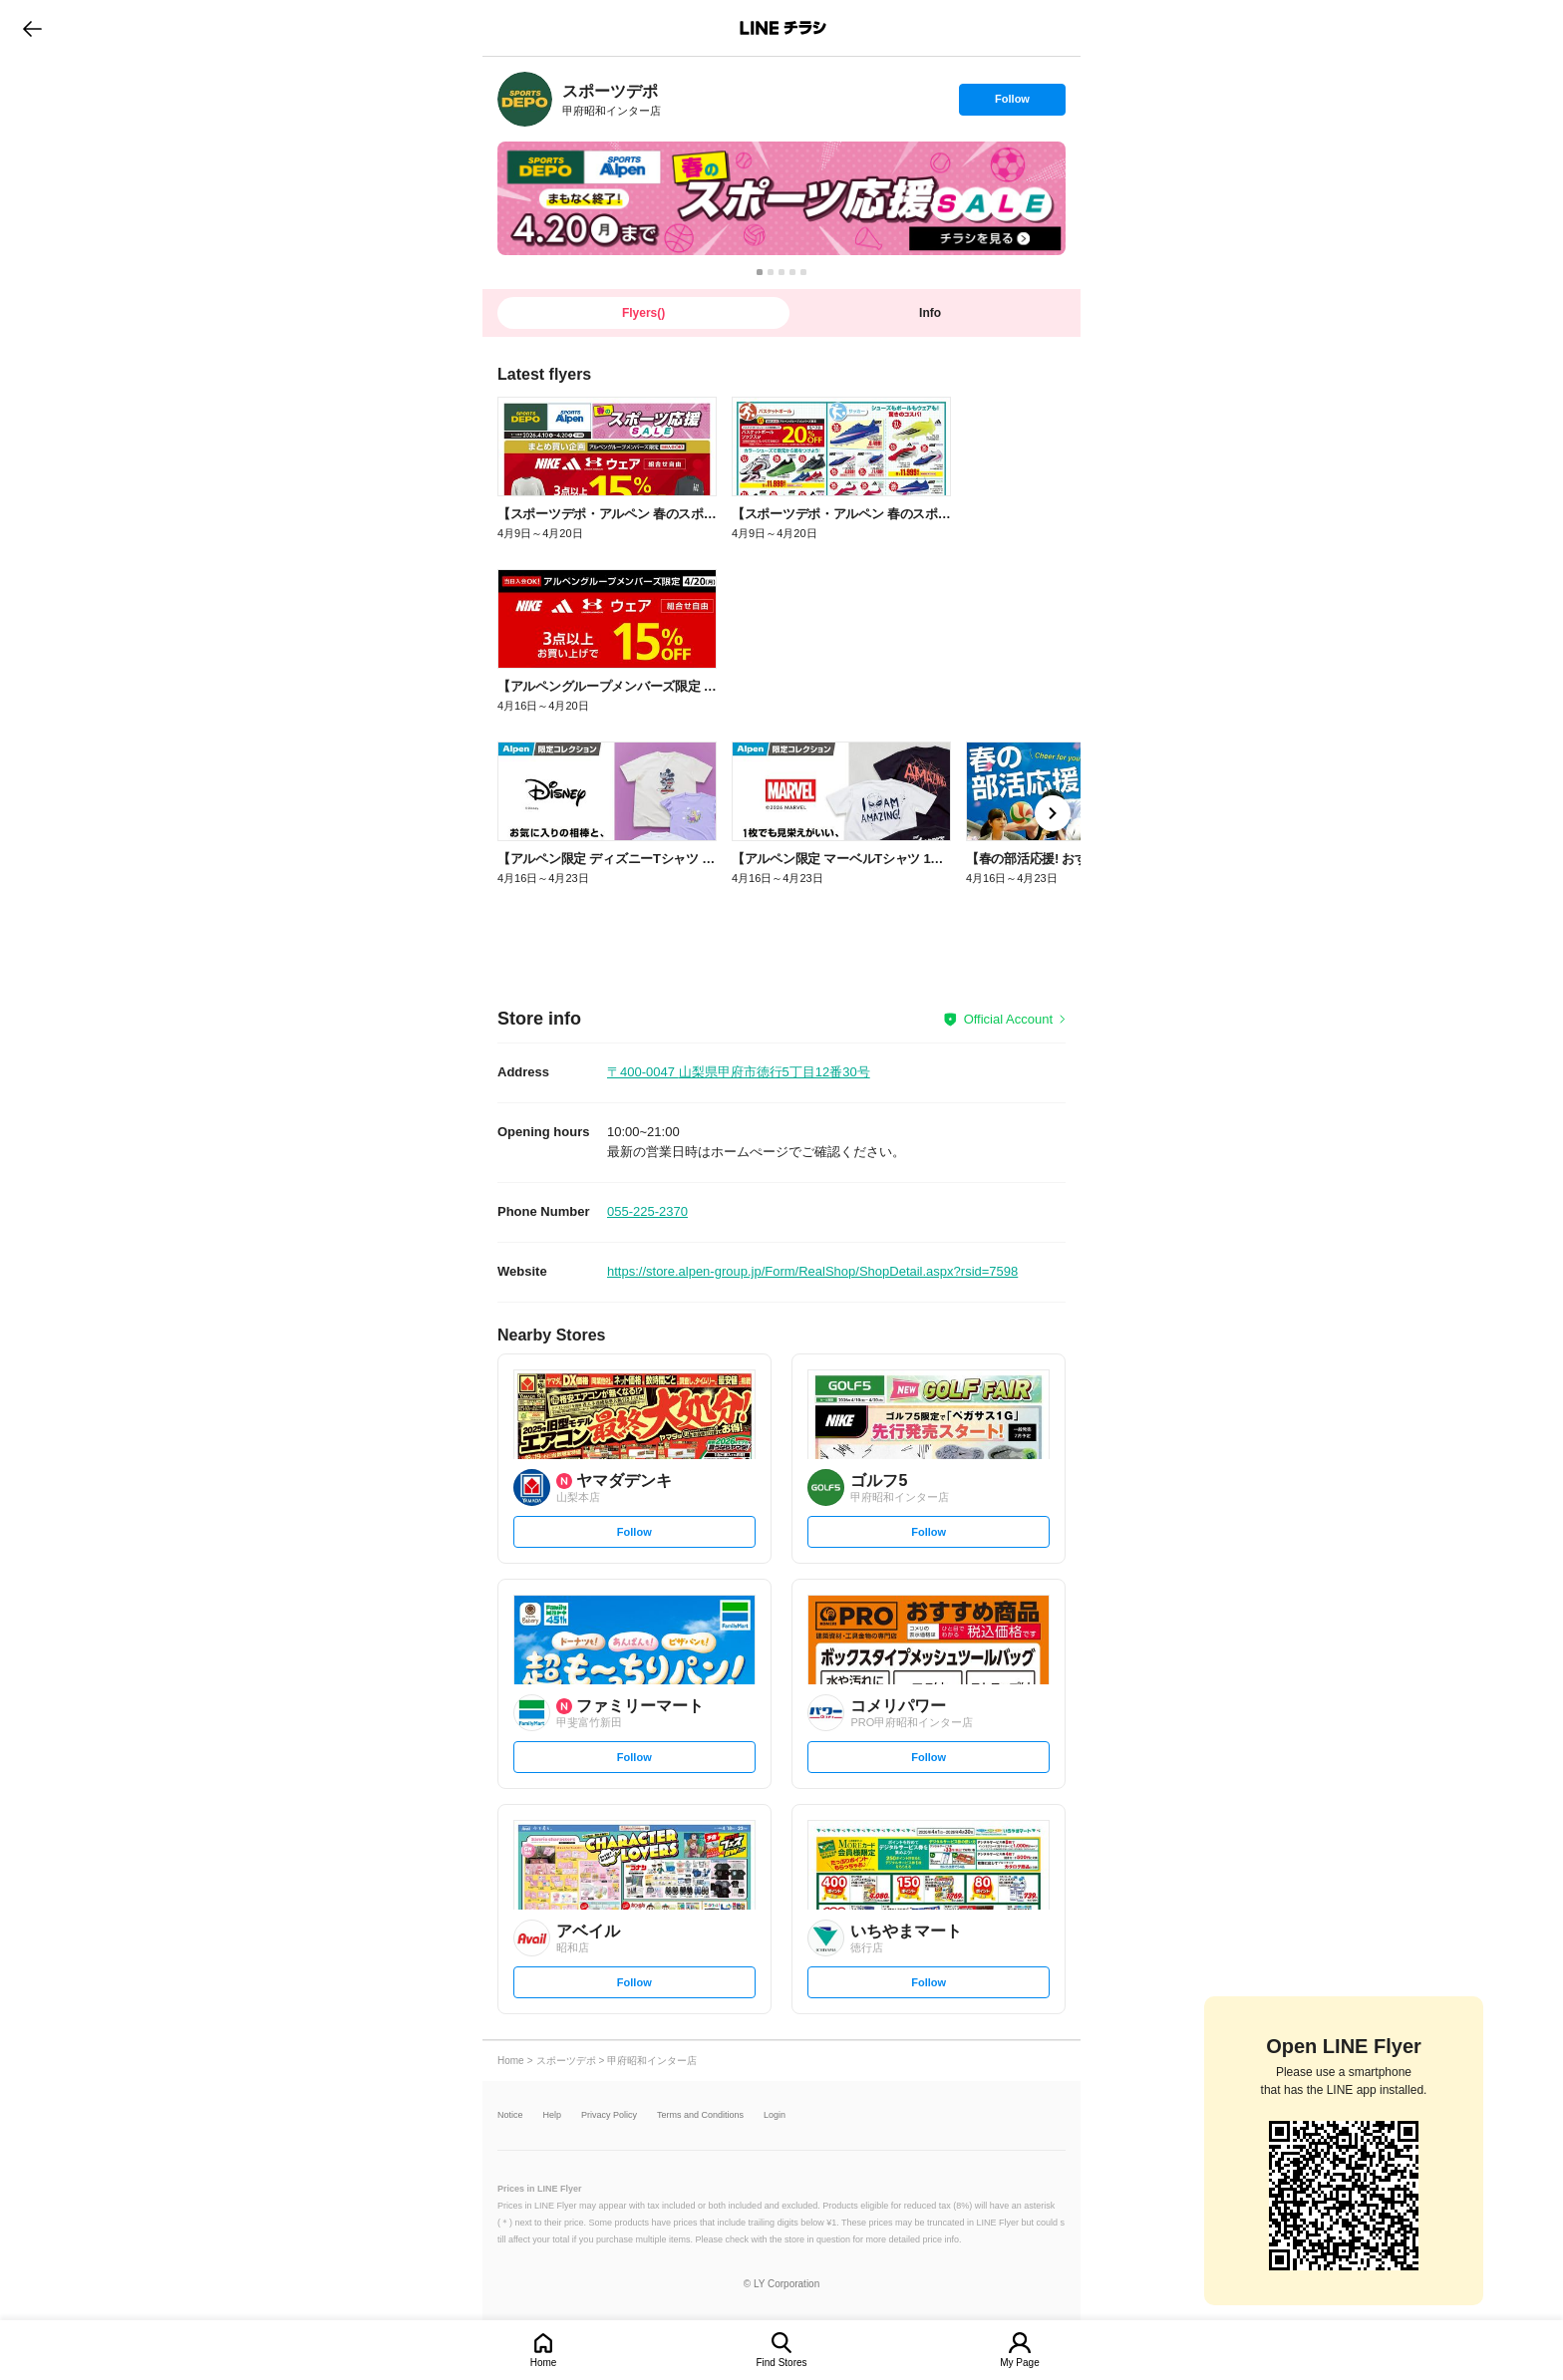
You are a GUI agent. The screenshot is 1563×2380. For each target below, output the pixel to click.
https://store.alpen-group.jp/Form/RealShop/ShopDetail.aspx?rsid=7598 (812, 1271)
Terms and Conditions (700, 2115)
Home (543, 2362)
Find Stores (781, 2362)
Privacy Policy (609, 2115)
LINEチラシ (783, 28)
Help (552, 2115)
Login (774, 2115)
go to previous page (32, 28)
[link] (524, 99)
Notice (510, 2115)
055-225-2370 (647, 1211)
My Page (1019, 2362)
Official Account (1008, 1019)
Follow (1012, 104)
